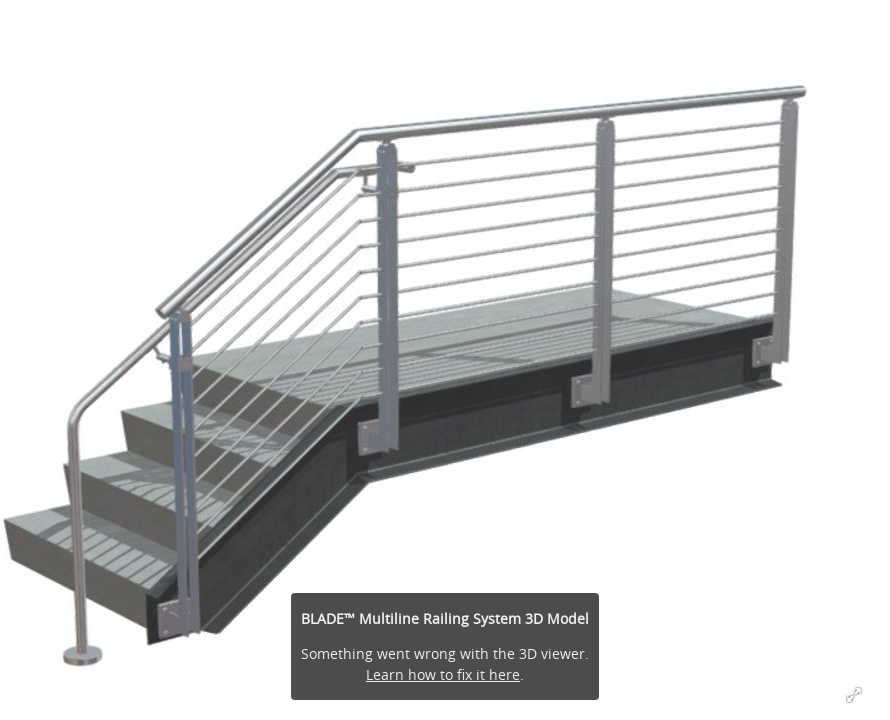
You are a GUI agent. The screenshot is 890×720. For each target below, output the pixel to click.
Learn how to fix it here (443, 674)
